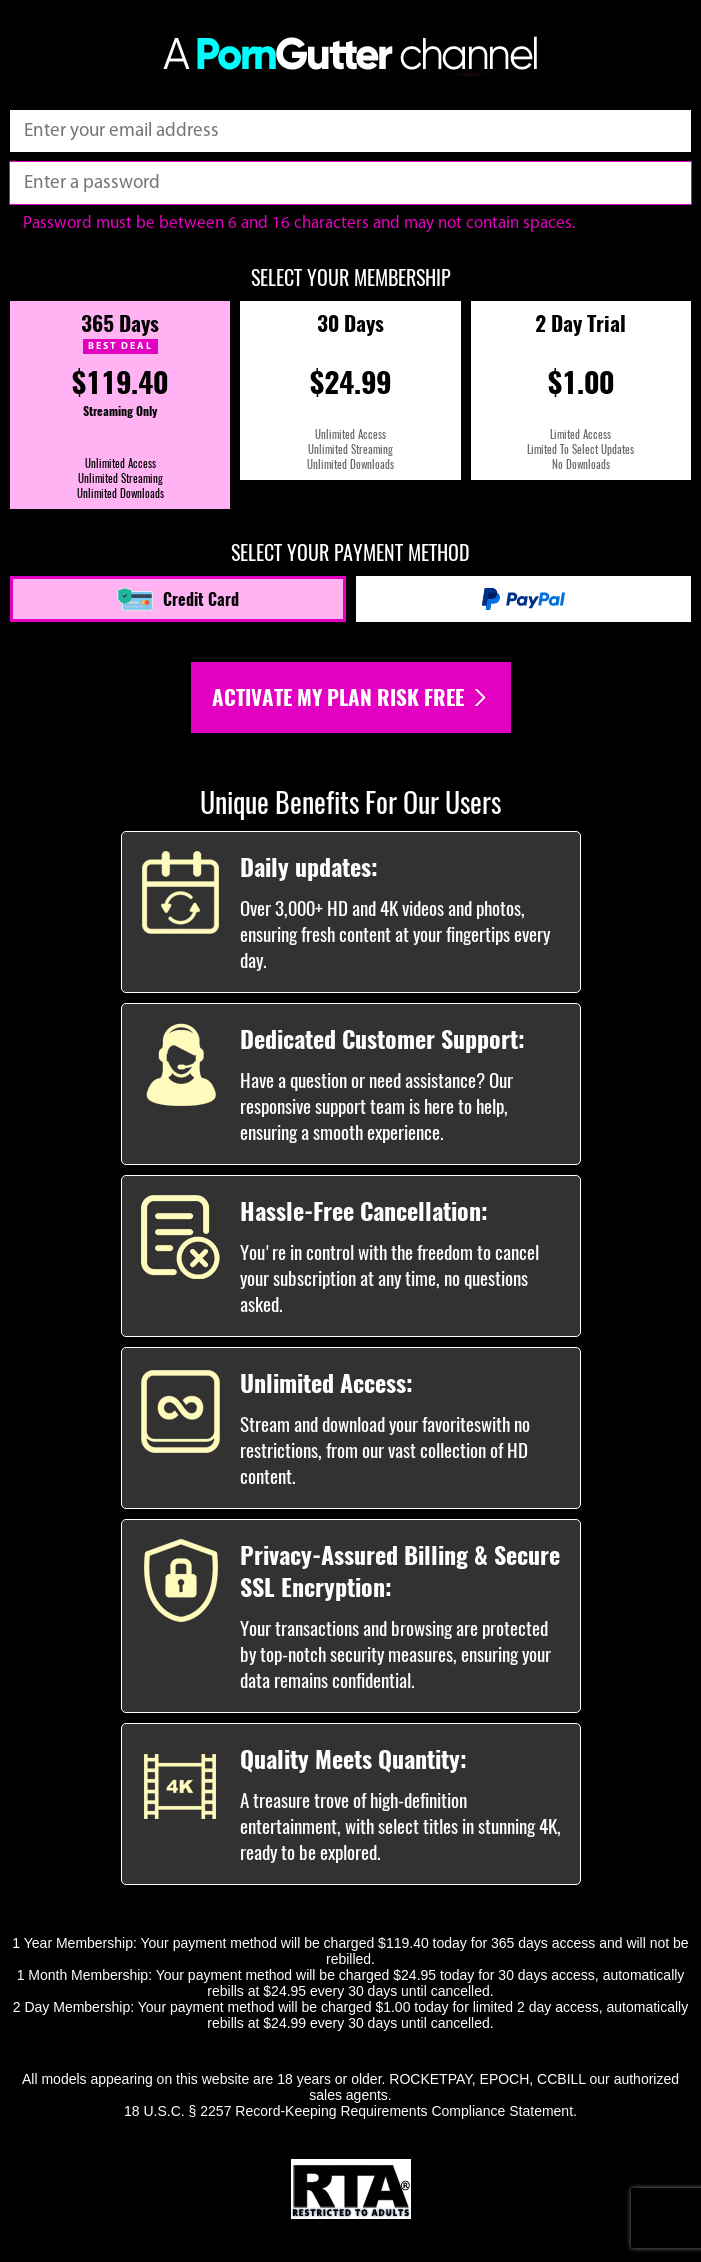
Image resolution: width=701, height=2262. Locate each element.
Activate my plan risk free (351, 697)
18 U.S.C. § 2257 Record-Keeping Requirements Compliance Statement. (350, 2111)
